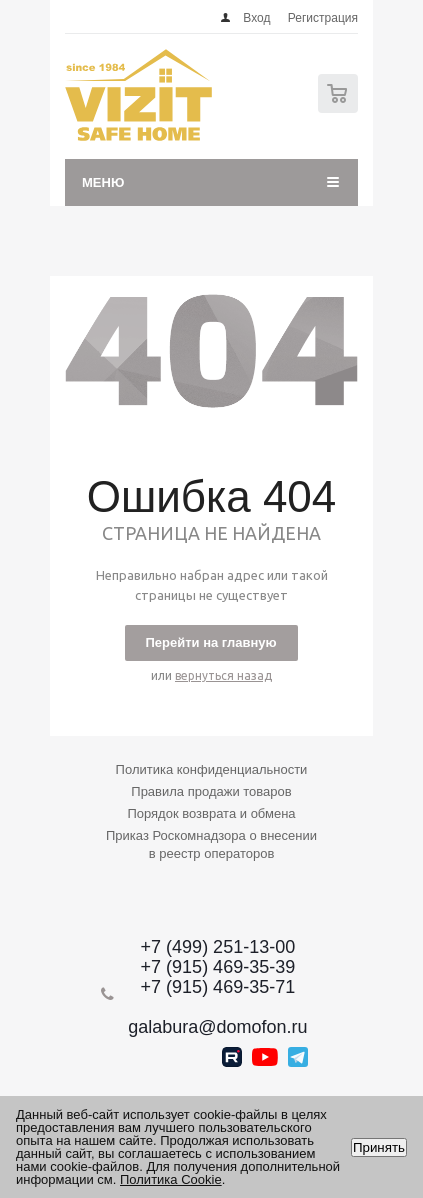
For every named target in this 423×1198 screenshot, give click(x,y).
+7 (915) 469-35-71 (218, 987)
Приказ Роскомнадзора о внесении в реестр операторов (211, 844)
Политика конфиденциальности (212, 769)
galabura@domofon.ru (217, 1027)
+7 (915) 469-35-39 (218, 967)
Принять (379, 1147)
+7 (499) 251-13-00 (218, 947)
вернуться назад (223, 675)
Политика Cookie (171, 1179)
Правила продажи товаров (211, 791)
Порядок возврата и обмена (211, 813)
